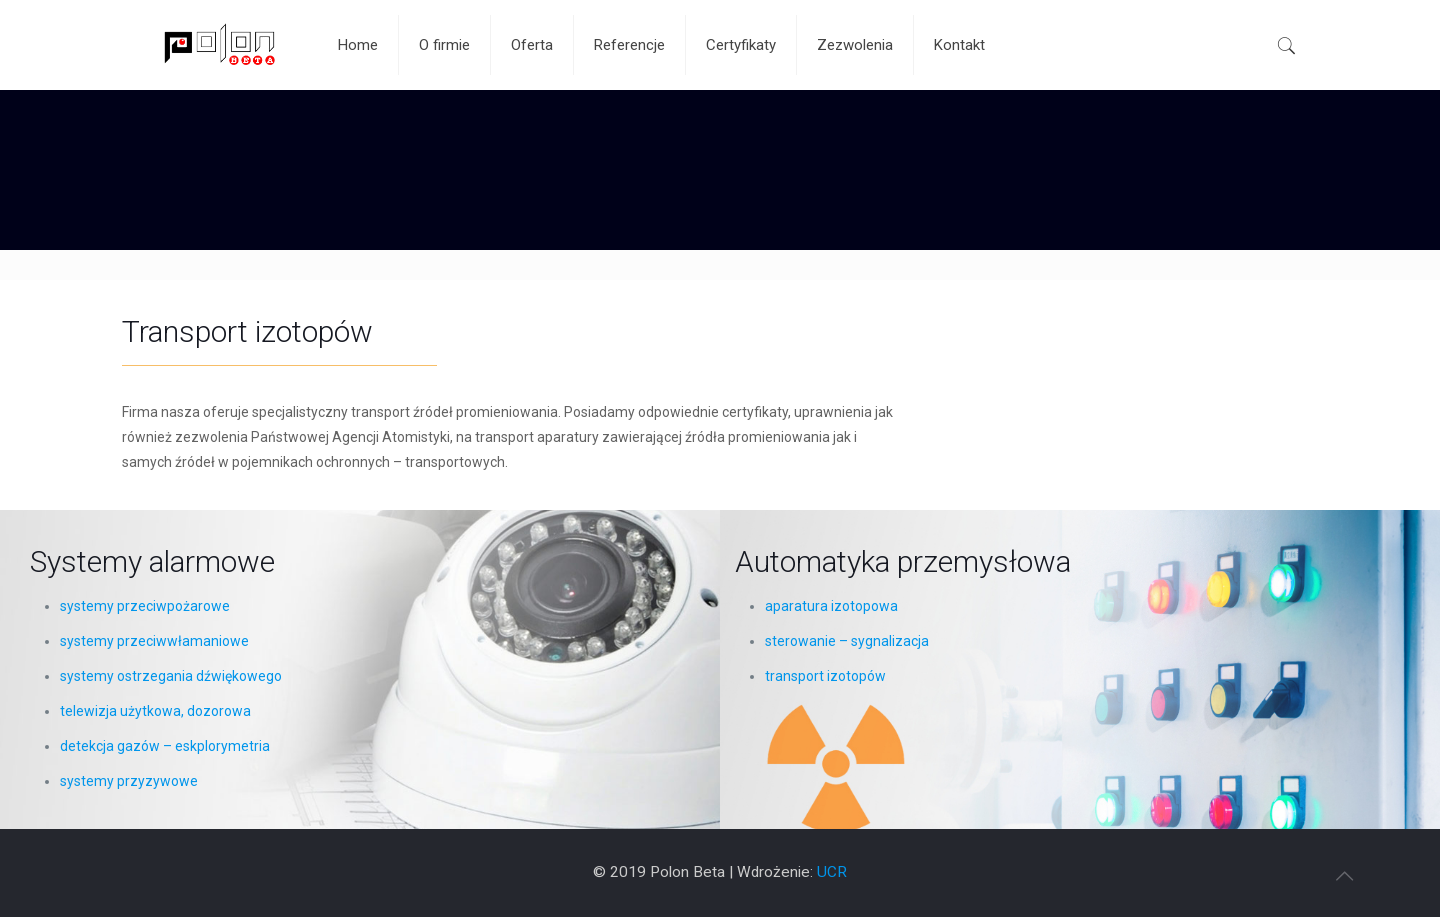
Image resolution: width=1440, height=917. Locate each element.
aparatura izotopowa (831, 606)
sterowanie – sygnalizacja (847, 641)
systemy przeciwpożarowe (145, 606)
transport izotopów (825, 676)
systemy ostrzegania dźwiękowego (171, 676)
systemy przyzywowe (129, 781)
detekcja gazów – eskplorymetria (165, 746)
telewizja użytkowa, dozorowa (155, 711)
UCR (832, 872)
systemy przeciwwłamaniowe (154, 641)
